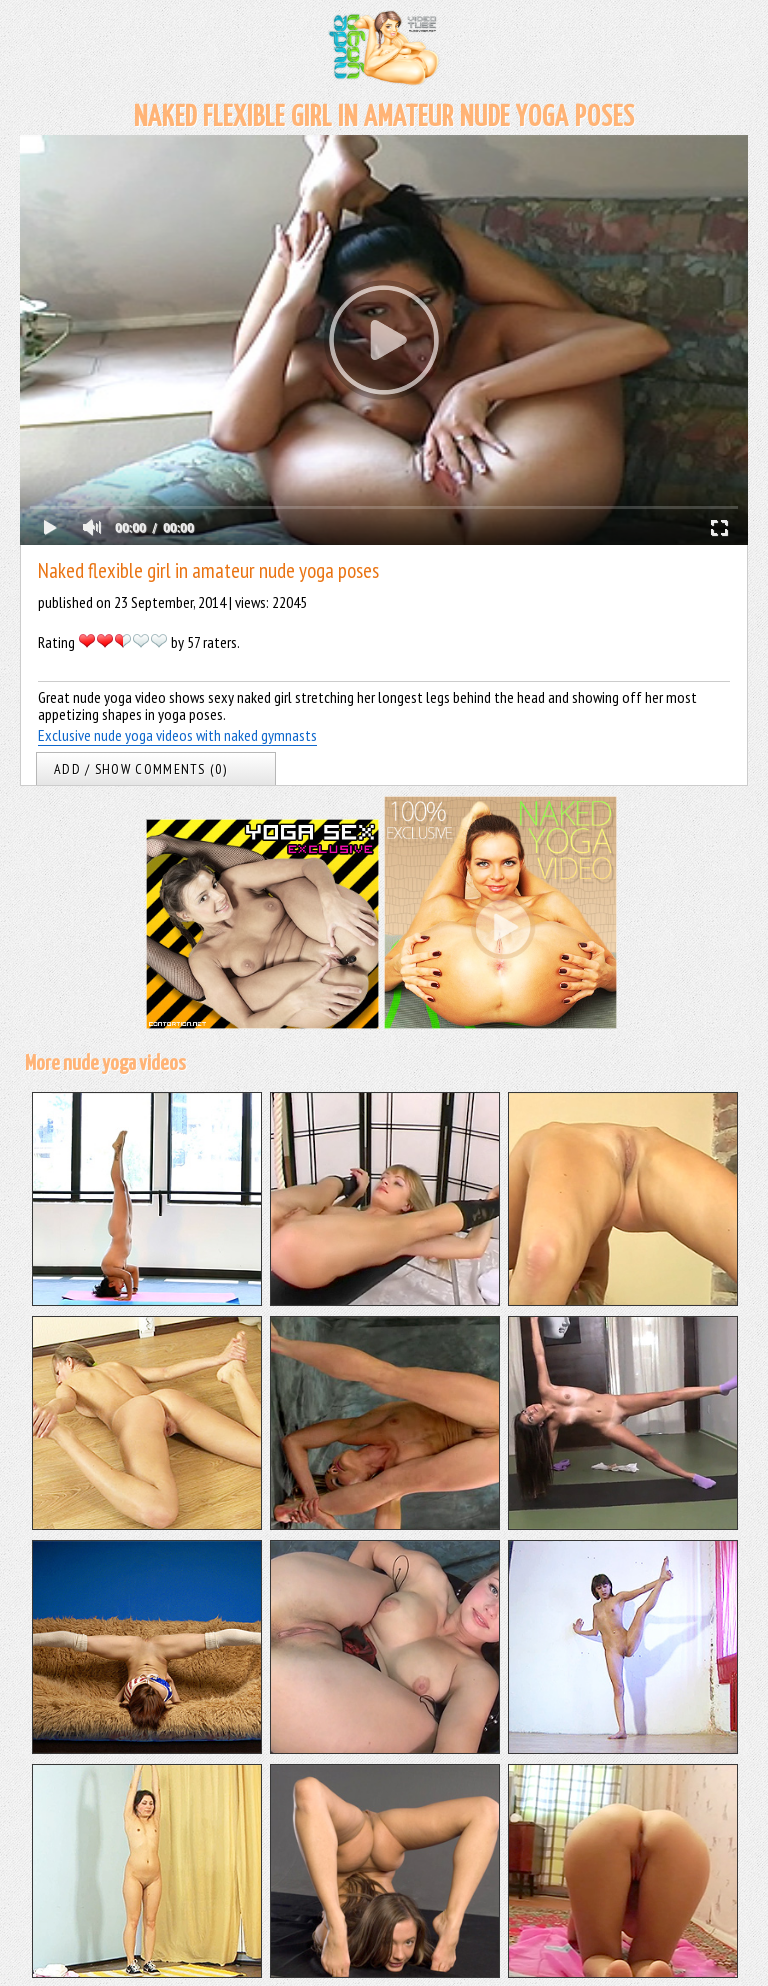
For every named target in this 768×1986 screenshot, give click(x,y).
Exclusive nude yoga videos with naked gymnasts (177, 735)
